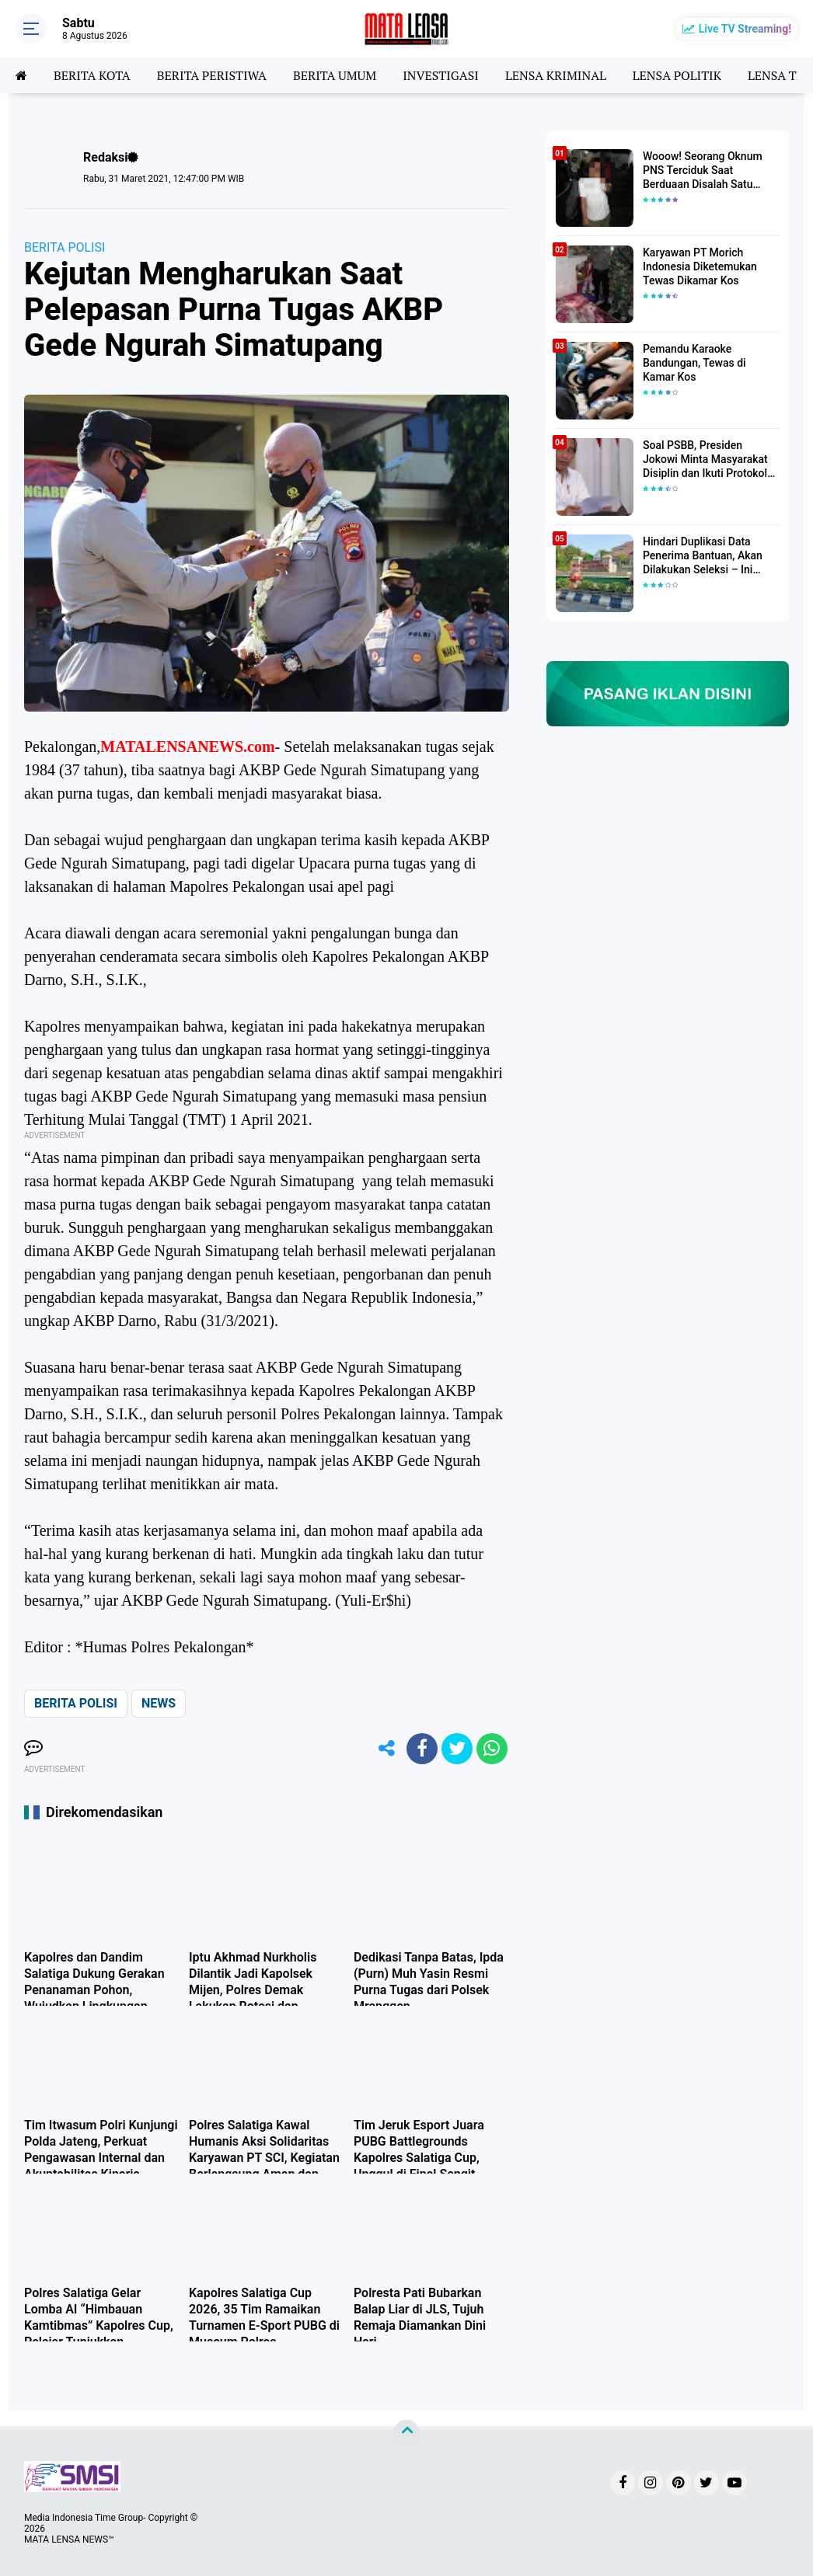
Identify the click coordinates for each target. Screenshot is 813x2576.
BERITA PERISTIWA (212, 75)
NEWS (158, 1703)
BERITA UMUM (334, 75)
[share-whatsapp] (492, 1748)
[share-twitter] (457, 1748)
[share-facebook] (422, 1748)
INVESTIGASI (441, 75)
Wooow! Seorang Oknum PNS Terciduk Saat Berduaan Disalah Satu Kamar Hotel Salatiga (702, 171)
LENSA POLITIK (677, 75)
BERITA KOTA (92, 75)
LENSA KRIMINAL (555, 75)
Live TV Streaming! (745, 29)
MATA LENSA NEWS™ (69, 2539)
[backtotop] (406, 2433)
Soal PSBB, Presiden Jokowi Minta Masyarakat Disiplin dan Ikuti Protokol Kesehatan (705, 460)
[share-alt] (387, 1748)
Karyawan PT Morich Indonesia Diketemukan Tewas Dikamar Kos (700, 266)
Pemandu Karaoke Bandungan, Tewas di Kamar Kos (694, 363)
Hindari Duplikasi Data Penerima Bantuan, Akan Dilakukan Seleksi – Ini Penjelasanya (702, 556)
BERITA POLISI (64, 247)
